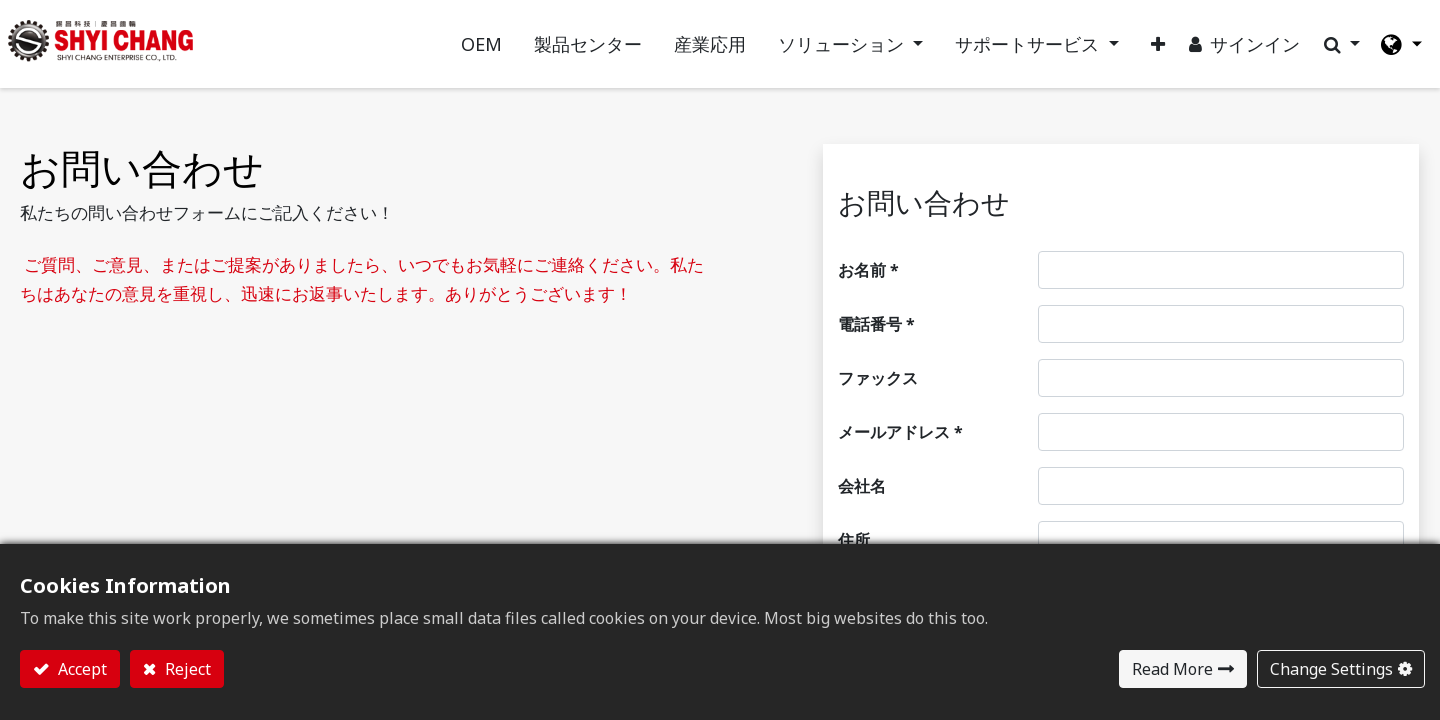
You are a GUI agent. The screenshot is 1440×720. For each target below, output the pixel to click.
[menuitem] (464, 56)
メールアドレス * (900, 457)
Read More (1172, 669)
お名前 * (868, 295)
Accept (80, 669)
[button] (1142, 56)
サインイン (1239, 56)
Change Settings (1331, 669)
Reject (186, 669)
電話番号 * (876, 349)
